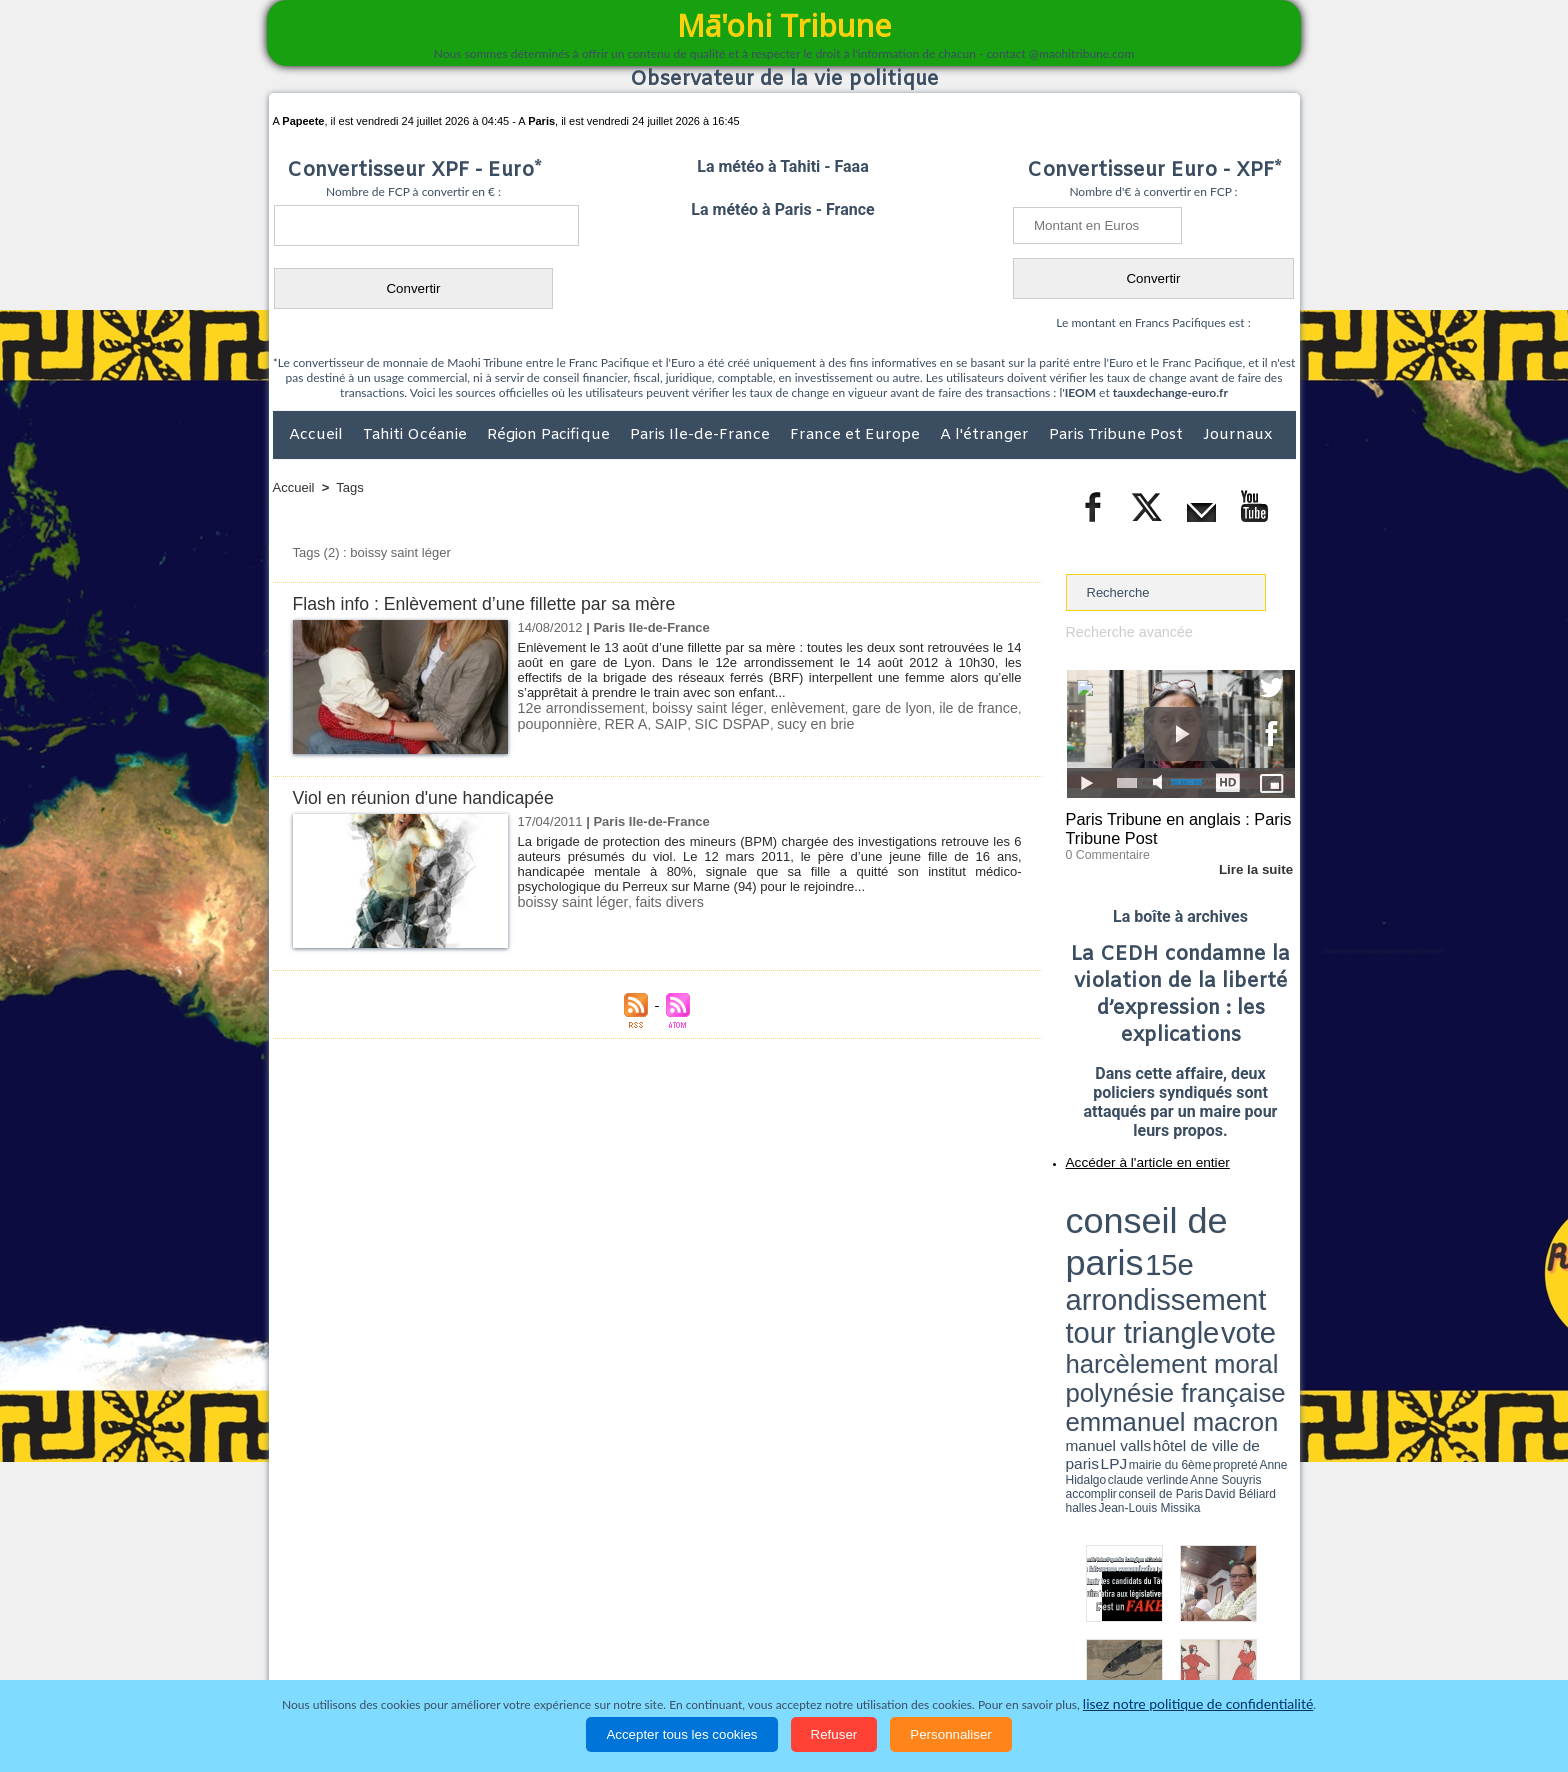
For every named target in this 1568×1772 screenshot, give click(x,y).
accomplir (1277, 1263)
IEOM (1080, 392)
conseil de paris (1128, 1201)
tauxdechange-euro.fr (1170, 392)
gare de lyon (887, 707)
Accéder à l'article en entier (1132, 1155)
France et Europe (857, 435)
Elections (916, 1657)
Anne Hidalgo (1165, 1263)
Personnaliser (951, 1734)
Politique (354, 1657)
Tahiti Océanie (417, 435)
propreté (1134, 1263)
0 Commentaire (1103, 849)
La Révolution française (1022, 1657)
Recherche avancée (1124, 631)
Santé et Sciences (827, 1657)
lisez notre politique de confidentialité (1198, 1704)
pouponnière (554, 722)
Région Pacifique (550, 435)
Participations (1141, 1657)
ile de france (977, 707)
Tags (349, 487)
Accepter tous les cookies (681, 1734)
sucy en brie (787, 722)
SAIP (657, 722)
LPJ (1072, 1262)
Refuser (834, 1734)
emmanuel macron (1119, 1250)
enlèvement (801, 707)
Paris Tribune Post (1118, 435)
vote (1260, 1220)
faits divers (655, 901)
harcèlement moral (1119, 1235)
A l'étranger (986, 435)
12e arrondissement (577, 707)
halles (1155, 1270)
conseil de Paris (1087, 1270)
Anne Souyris (1245, 1263)
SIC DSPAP (711, 722)
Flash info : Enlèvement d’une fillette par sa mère (499, 603)
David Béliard (1128, 1270)
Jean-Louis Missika (1189, 1270)
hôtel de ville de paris (1254, 1252)
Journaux (1237, 435)
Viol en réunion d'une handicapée (433, 797)
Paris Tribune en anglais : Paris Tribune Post (1170, 826)
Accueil (318, 435)
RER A (616, 722)
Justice (745, 1657)
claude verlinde (1205, 1263)
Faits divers (683, 1657)
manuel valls (1195, 1252)
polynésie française (1229, 1235)
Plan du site (765, 1615)
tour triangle (1206, 1220)
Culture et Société (586, 1657)
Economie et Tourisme (456, 1657)
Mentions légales (1240, 1657)
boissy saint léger (702, 707)
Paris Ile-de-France (702, 435)
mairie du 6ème (1100, 1263)
